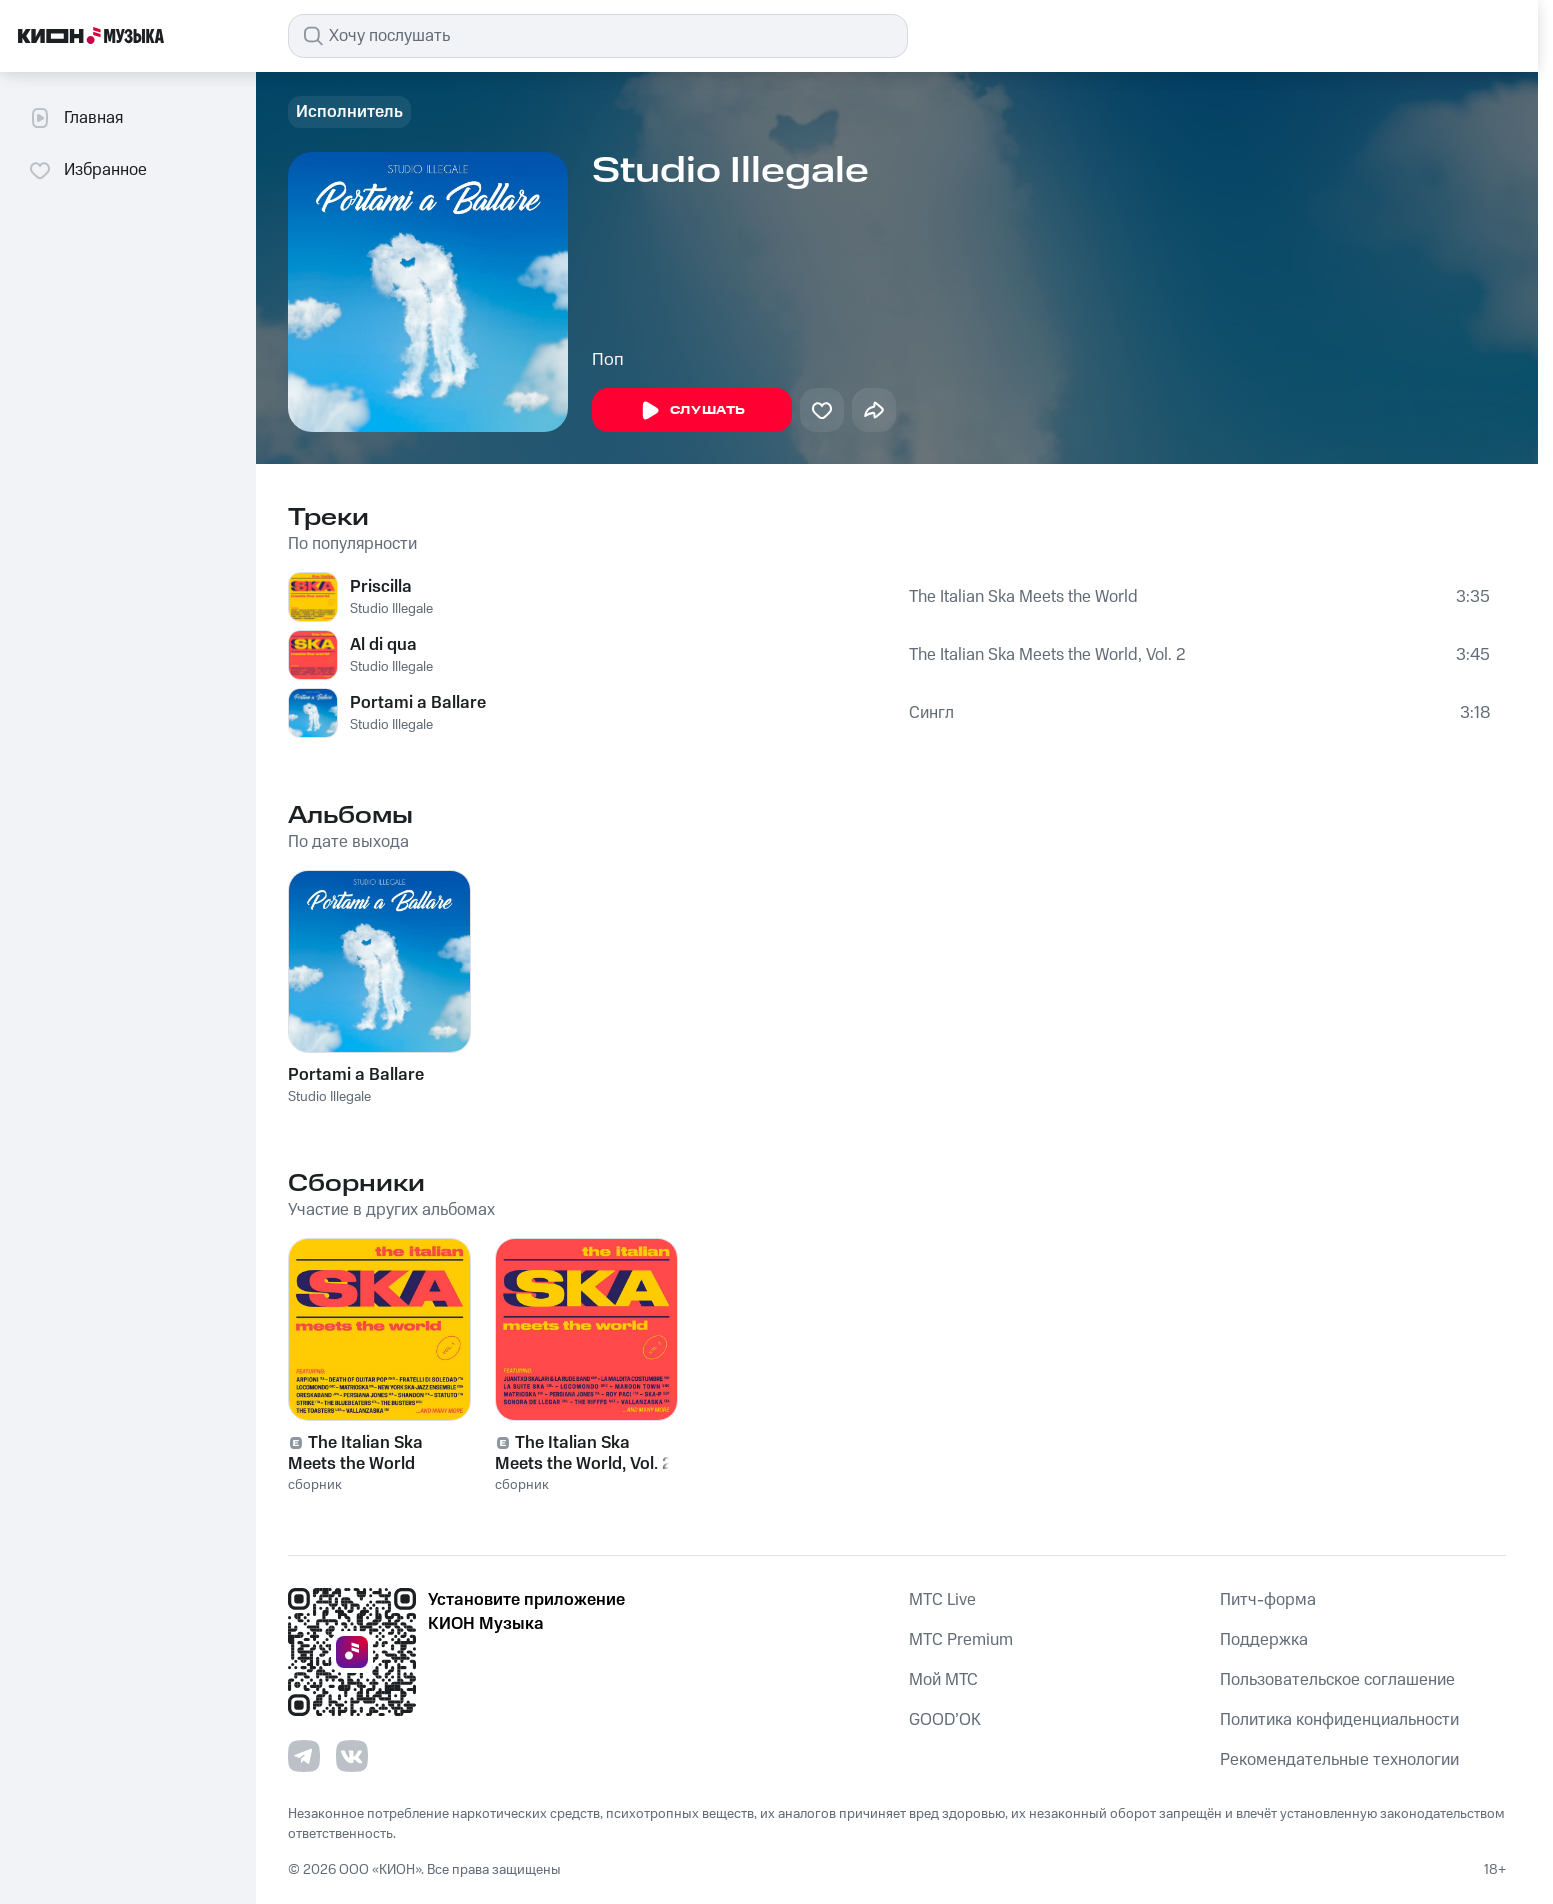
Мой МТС (943, 1680)
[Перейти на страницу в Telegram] (304, 1756)
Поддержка (1264, 1640)
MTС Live (942, 1600)
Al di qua (383, 645)
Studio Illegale (391, 609)
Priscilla (381, 587)
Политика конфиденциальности (1339, 1720)
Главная (75, 118)
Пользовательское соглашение (1337, 1680)
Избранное (87, 170)
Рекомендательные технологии (1339, 1760)
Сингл (931, 713)
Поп (608, 360)
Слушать (692, 411)
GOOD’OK (945, 1720)
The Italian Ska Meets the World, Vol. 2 (1047, 655)
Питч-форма (1268, 1600)
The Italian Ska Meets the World (1023, 597)
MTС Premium (961, 1640)
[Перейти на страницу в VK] (352, 1756)
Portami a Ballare (418, 703)
